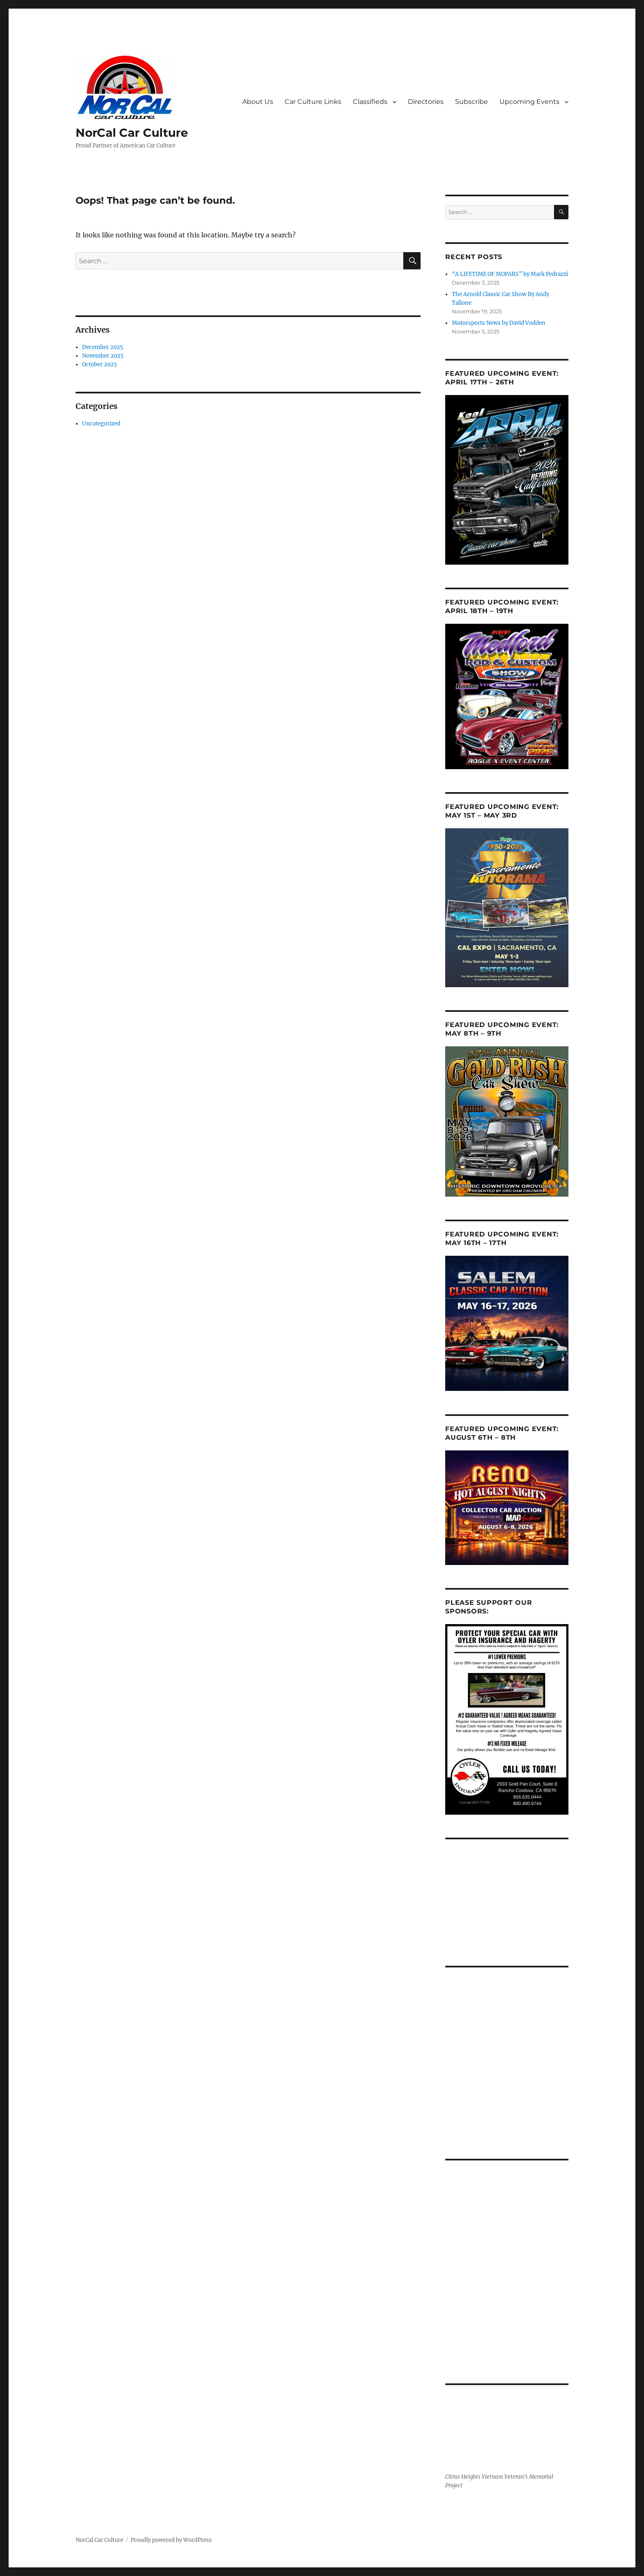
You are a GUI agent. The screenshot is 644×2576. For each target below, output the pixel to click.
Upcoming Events (529, 102)
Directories (426, 102)
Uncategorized (101, 423)
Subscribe (471, 102)
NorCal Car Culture (132, 133)
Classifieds (370, 102)
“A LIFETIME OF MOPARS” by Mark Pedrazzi (510, 274)
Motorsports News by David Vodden (498, 322)
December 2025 (102, 347)
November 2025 (103, 355)
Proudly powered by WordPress (171, 2540)
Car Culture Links (313, 102)
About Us (257, 102)
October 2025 (99, 364)
